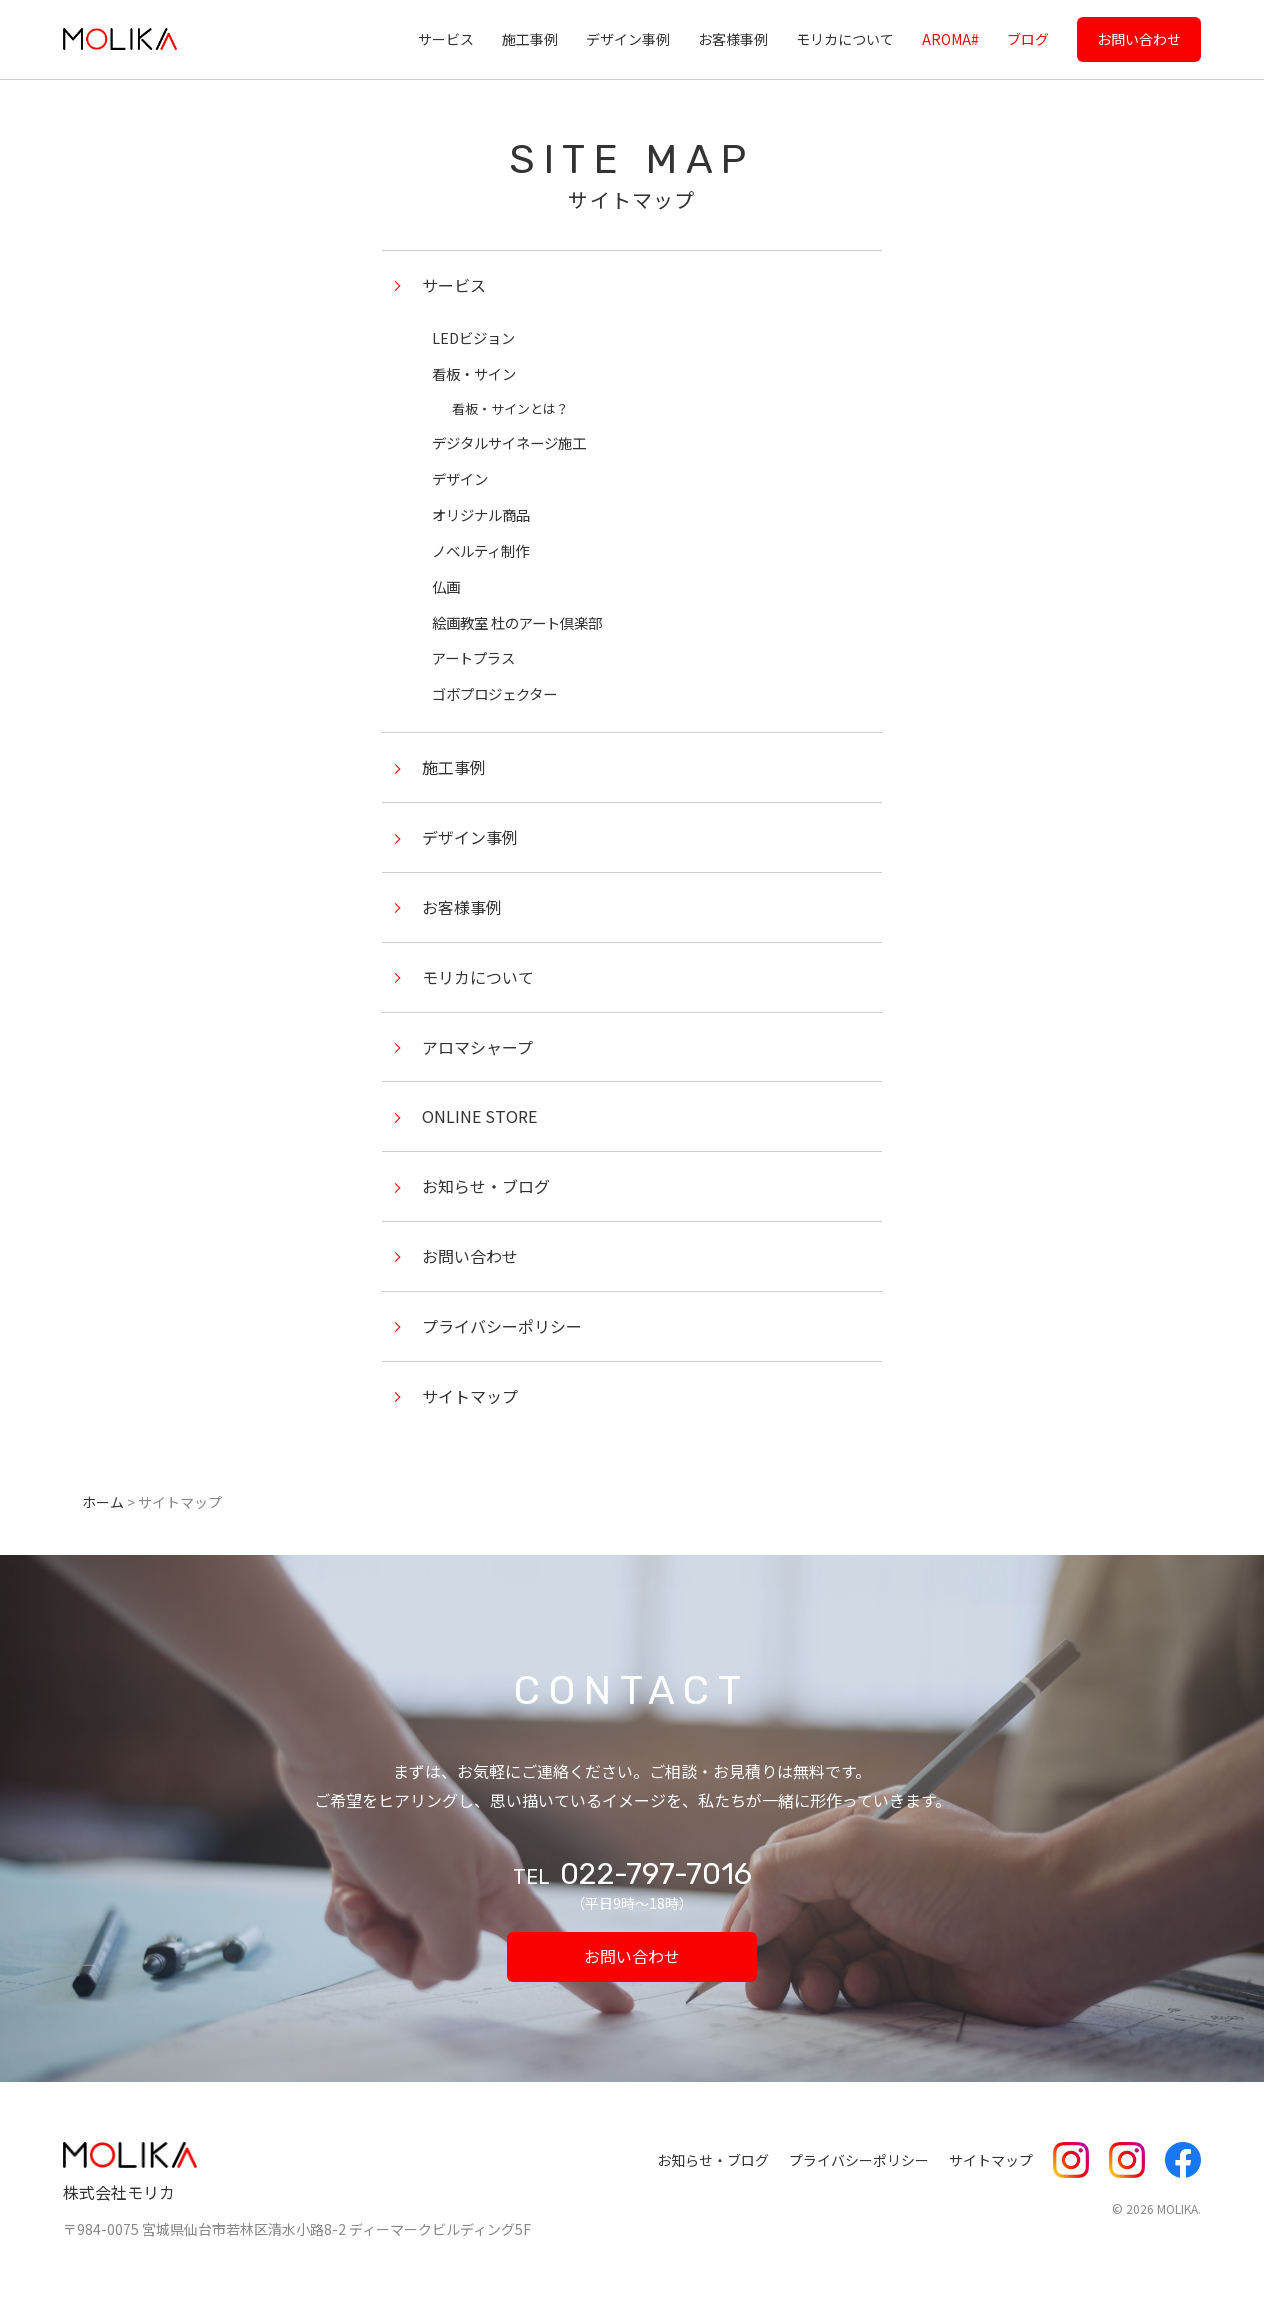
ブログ (1028, 39)
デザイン (460, 478)
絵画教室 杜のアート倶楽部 (517, 622)
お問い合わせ (1139, 39)
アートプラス (473, 657)
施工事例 (530, 39)
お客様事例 (733, 39)
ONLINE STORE (479, 1116)
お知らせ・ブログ (486, 1186)
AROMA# (950, 39)
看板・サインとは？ (510, 408)
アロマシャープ (477, 1047)
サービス (446, 39)
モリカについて (845, 39)
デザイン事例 (628, 39)
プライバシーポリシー (502, 1326)
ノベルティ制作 (480, 550)
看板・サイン (474, 373)
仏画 (446, 586)
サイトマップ (470, 1396)
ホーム (103, 1502)
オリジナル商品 (481, 514)
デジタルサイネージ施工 (509, 442)
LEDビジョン (473, 337)
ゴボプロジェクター (494, 693)
